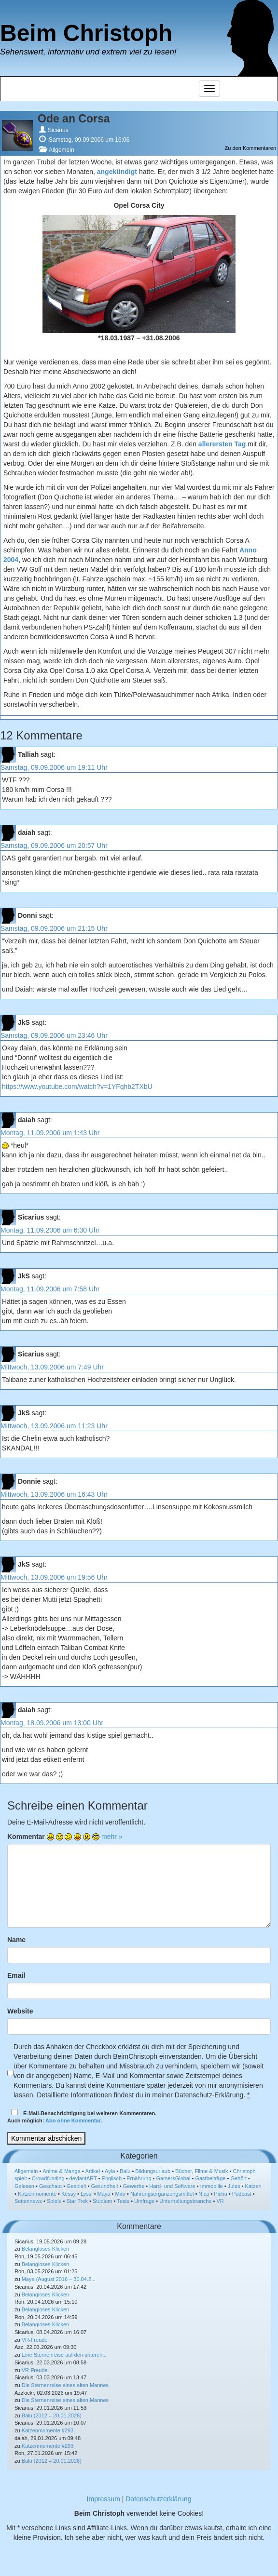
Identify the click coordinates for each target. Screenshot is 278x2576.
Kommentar (26, 1836)
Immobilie (211, 2186)
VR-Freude (35, 2340)
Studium (102, 2201)
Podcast (241, 2194)
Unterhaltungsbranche (185, 2201)
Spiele (54, 2201)
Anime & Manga (61, 2171)
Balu (125, 2171)
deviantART (83, 2178)
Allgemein (61, 150)
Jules (234, 2186)
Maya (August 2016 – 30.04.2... (59, 2279)
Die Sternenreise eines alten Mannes (65, 2385)
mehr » (112, 1836)
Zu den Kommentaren (250, 148)
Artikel (92, 2171)
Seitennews (28, 2201)
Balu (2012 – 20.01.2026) (52, 2415)
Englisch (112, 2178)
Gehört (238, 2178)
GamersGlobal (173, 2178)
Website (20, 2011)
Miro (120, 2194)
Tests (123, 2201)
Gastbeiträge (210, 2178)
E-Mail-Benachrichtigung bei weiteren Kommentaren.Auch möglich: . (81, 2116)
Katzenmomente (37, 2194)
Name (16, 1940)
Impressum (103, 2499)
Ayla (110, 2171)
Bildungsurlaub (152, 2171)
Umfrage (144, 2201)
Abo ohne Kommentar (72, 2120)
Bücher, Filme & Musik (201, 2171)
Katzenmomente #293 (48, 2430)
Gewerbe (134, 2186)
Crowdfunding (48, 2178)
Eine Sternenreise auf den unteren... (64, 2355)
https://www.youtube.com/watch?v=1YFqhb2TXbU (77, 1086)
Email (16, 1975)
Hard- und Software (172, 2186)
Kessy (68, 2194)
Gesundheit (104, 2186)
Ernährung (138, 2178)
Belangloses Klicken (45, 2249)
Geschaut (50, 2186)
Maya (104, 2194)
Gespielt (76, 2186)
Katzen (253, 2186)
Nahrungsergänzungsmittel (162, 2194)
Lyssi (87, 2194)
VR (219, 2201)
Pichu (220, 2194)
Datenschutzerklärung (158, 2499)
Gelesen (24, 2186)
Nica (203, 2194)
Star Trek (77, 2201)
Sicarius (58, 130)
